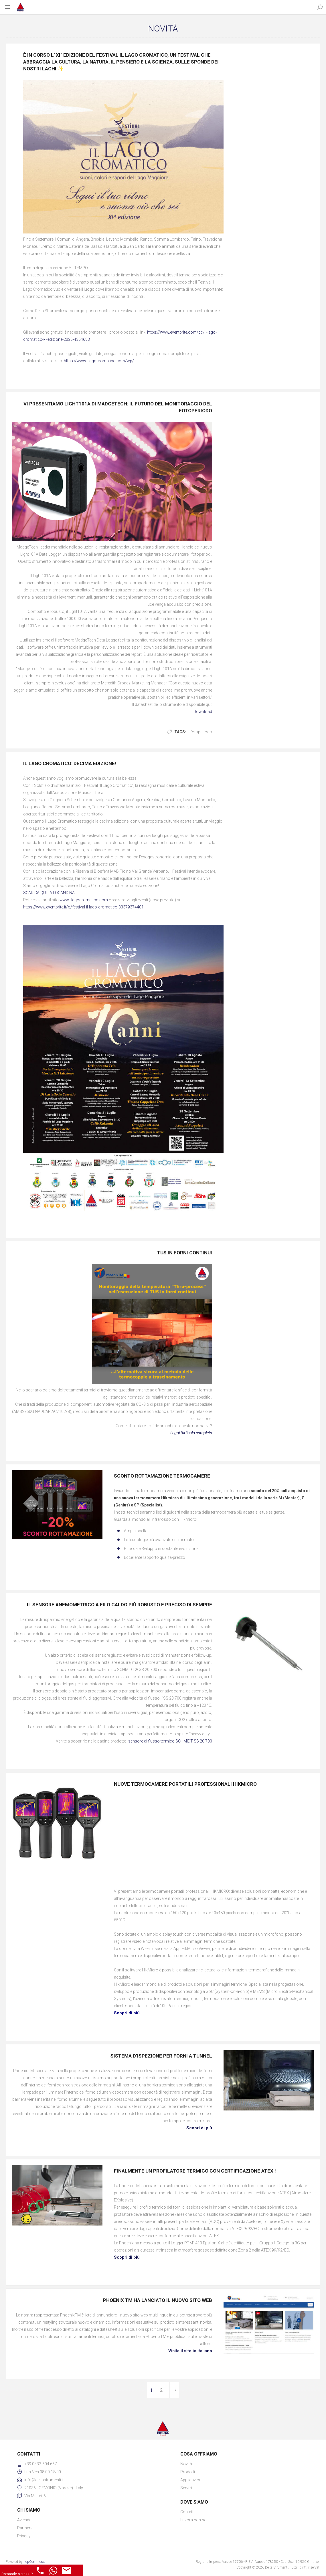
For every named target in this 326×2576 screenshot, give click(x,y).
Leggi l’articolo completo (191, 1433)
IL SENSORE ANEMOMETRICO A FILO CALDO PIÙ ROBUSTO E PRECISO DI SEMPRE (119, 1604)
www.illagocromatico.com (84, 900)
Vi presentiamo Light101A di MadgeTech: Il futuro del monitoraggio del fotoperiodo (117, 407)
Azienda (24, 2520)
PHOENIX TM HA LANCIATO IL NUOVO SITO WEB (157, 2300)
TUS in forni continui (184, 1253)
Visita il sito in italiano (190, 2350)
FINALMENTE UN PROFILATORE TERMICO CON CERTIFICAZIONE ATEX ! (195, 2171)
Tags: (180, 732)
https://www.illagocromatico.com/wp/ (99, 361)
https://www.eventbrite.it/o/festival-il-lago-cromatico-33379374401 (83, 907)
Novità (186, 2464)
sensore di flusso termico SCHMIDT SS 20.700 (170, 1741)
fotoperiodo (201, 732)
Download (202, 711)
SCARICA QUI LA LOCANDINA (49, 892)
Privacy (24, 2536)
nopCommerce (34, 2562)
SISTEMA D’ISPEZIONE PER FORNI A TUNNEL (161, 2056)
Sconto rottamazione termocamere (162, 1476)
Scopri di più (199, 2128)
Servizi (186, 2488)
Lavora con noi (194, 2520)
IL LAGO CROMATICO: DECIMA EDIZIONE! (69, 763)
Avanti (174, 2390)
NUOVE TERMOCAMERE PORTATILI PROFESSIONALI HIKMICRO (185, 1784)
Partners (25, 2528)
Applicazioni (191, 2480)
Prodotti (187, 2472)
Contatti (187, 2512)
